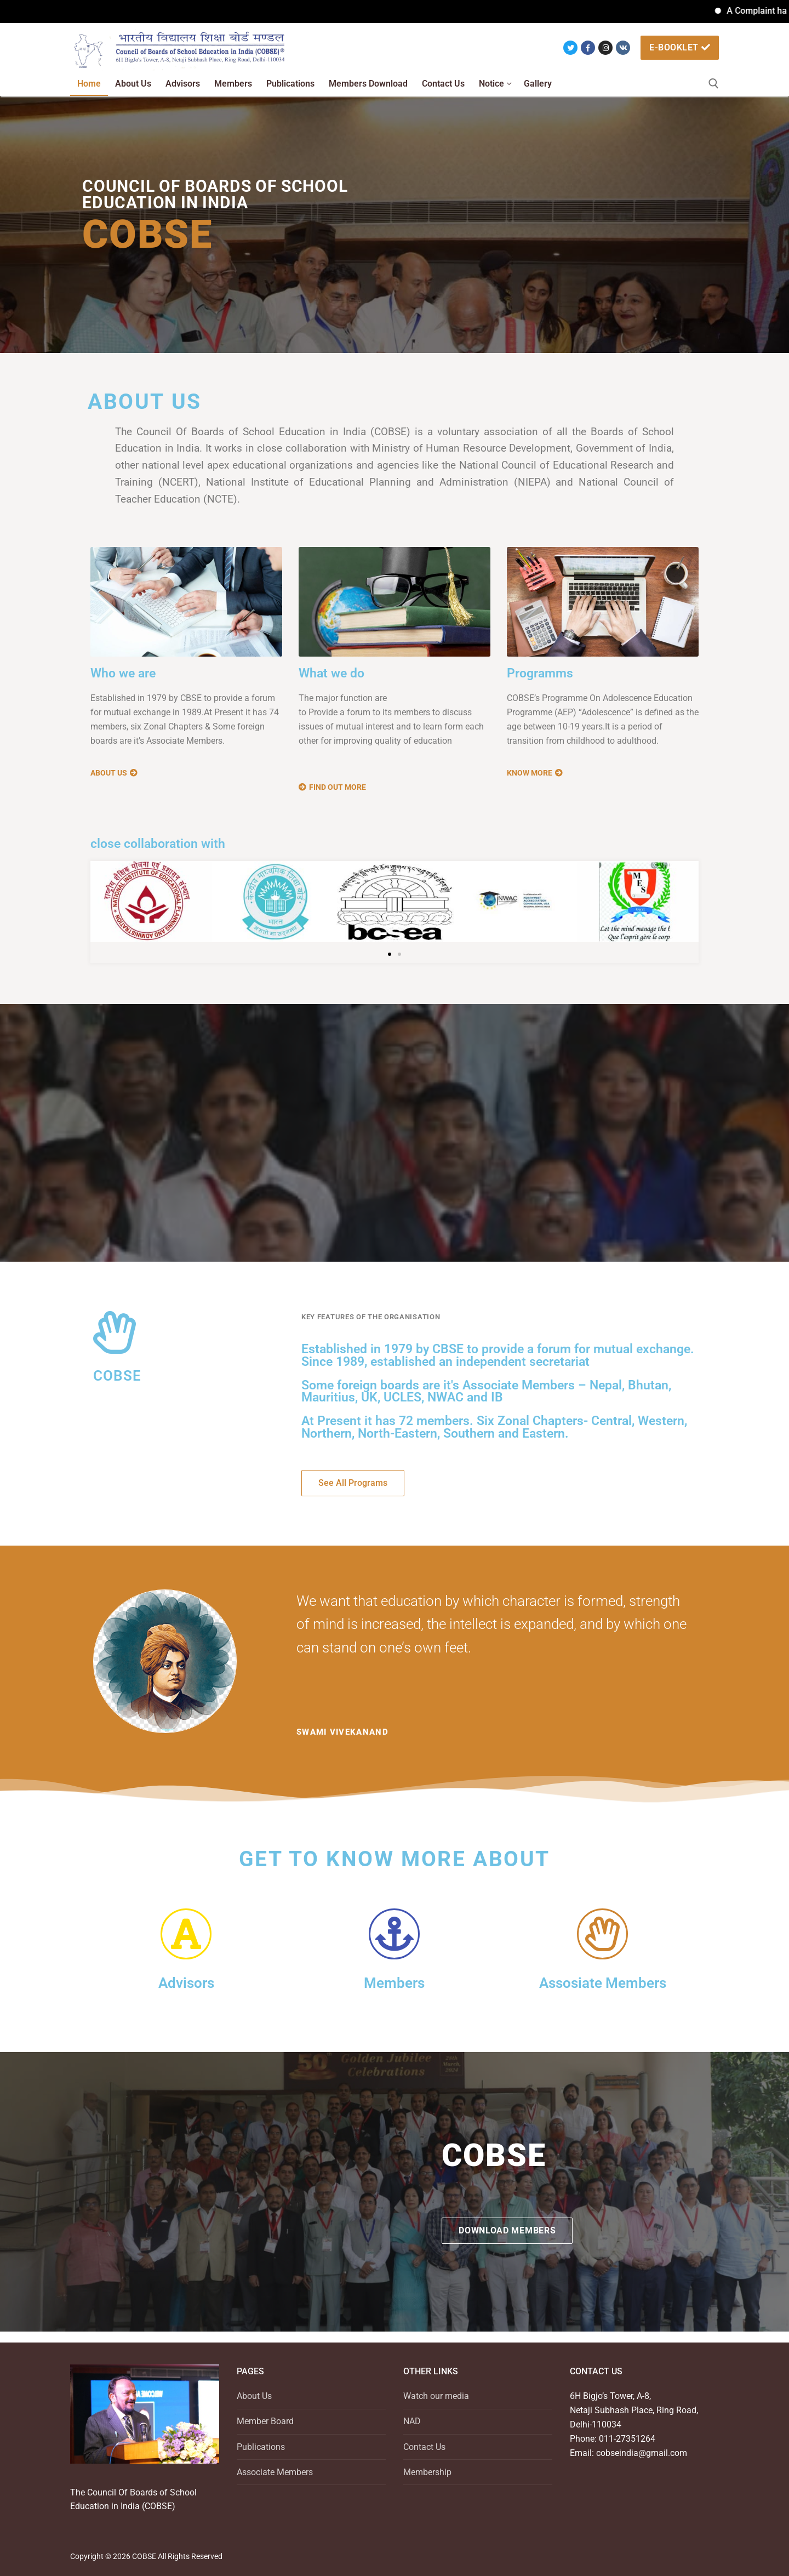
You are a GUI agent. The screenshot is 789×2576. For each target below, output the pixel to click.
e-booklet (679, 47)
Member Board (265, 2421)
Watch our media (436, 2396)
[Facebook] (588, 48)
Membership (427, 2472)
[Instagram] (605, 48)
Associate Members (275, 2472)
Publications (261, 2447)
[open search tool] (713, 83)
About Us (254, 2396)
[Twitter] (570, 48)
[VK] (623, 48)
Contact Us (424, 2447)
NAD (412, 2421)
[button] (389, 954)
